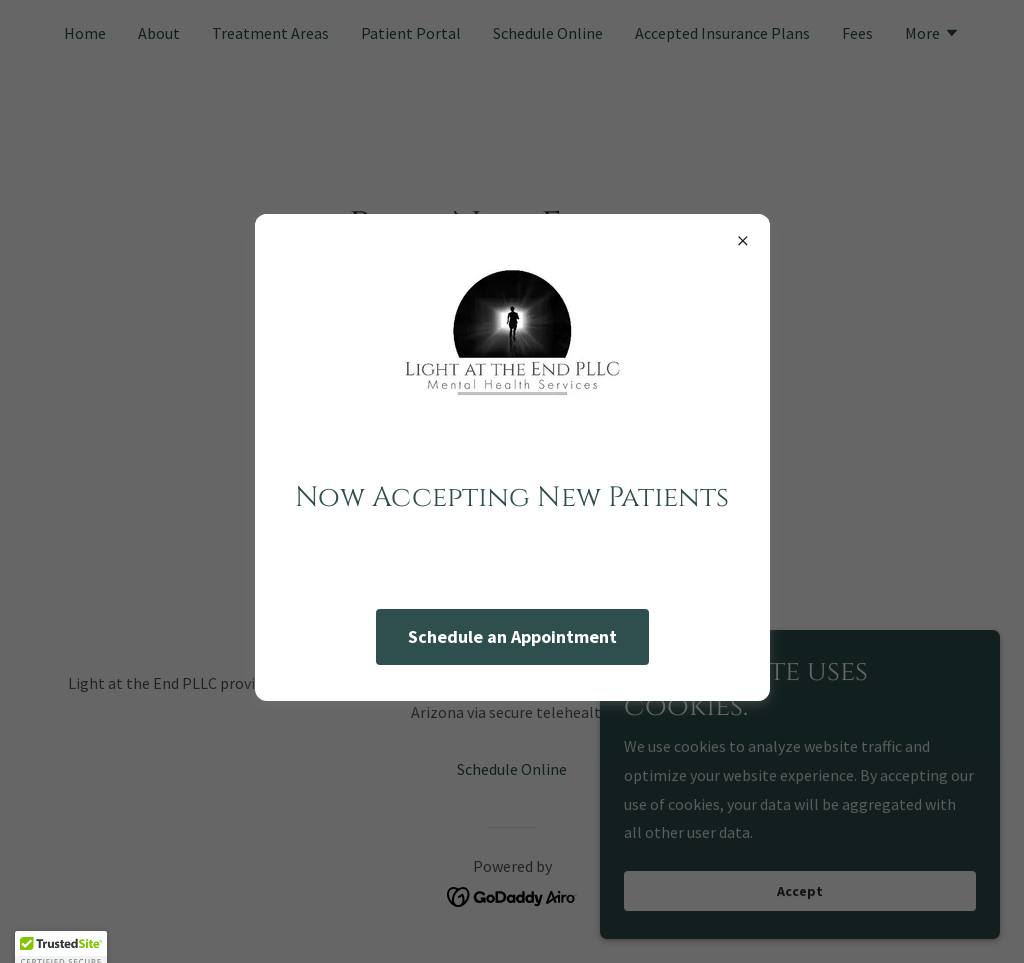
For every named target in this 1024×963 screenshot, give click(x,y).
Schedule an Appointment (512, 636)
